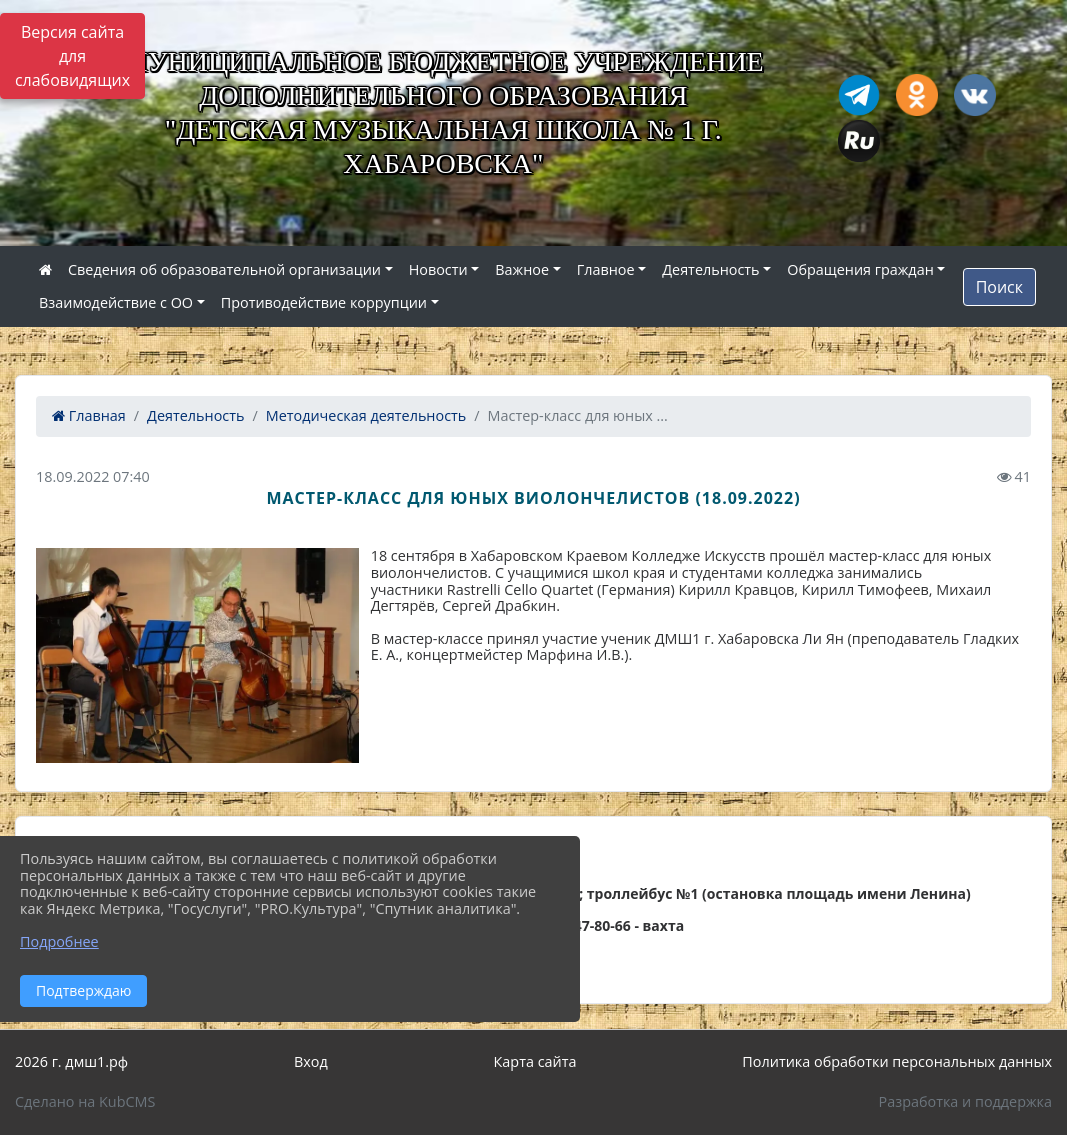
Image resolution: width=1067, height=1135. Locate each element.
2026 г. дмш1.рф (71, 1061)
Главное (606, 269)
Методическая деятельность (366, 415)
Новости (438, 269)
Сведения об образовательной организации (224, 269)
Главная (89, 415)
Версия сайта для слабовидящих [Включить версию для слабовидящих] (72, 56)
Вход (311, 1061)
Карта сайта (535, 1061)
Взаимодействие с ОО (116, 302)
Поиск (999, 287)
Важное (522, 269)
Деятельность (710, 269)
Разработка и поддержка (965, 1101)
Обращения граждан (860, 269)
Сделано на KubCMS (85, 1101)
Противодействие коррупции (324, 302)
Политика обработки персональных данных (897, 1061)
